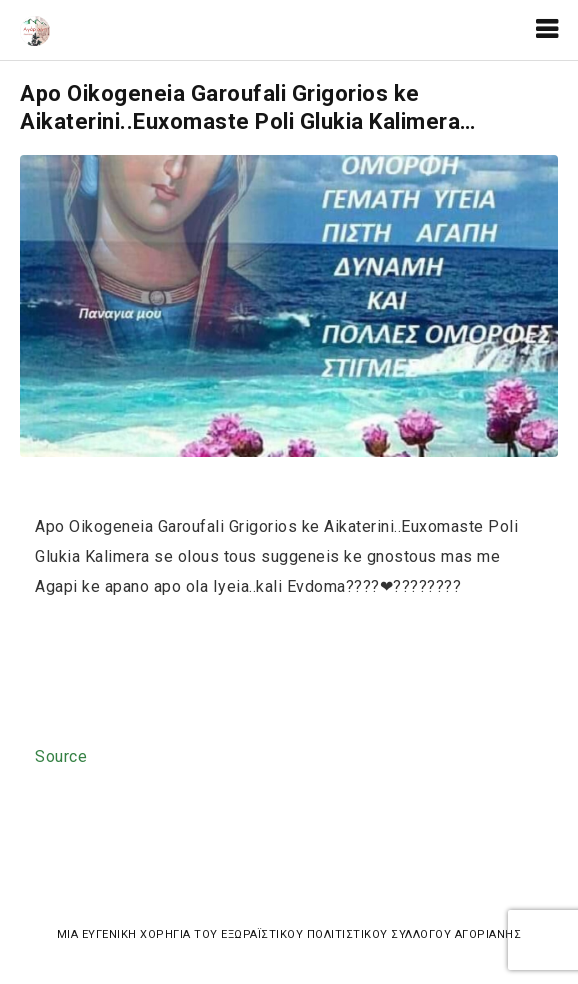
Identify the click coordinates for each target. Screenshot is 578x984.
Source (61, 756)
